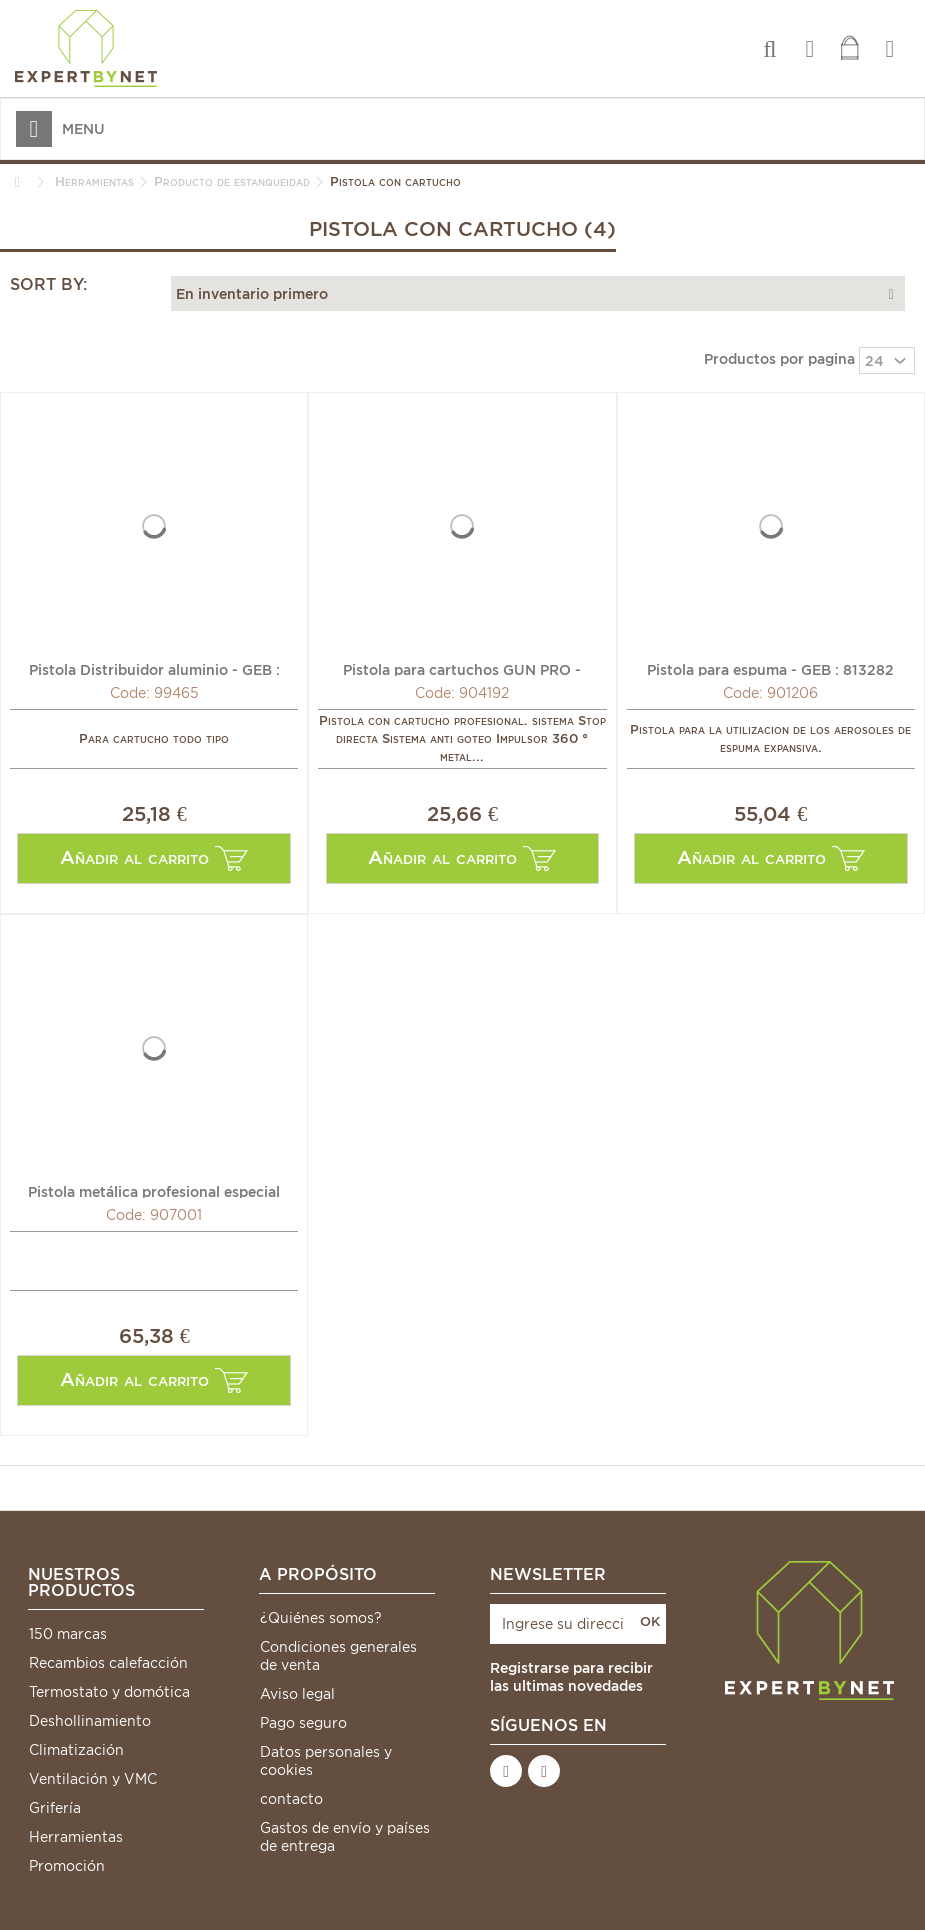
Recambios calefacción (108, 1663)
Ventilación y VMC (93, 1779)
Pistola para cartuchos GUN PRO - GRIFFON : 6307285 (462, 669)
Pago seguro (303, 1723)
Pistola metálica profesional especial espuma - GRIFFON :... (154, 1191)
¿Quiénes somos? (321, 1618)
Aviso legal (297, 1694)
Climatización (76, 1750)
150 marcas (68, 1634)
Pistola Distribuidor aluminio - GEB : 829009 (154, 669)
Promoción (67, 1866)
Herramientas (76, 1837)
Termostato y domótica (109, 1692)
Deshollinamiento (90, 1721)
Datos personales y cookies (326, 1761)
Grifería (55, 1808)
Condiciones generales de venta (338, 1656)
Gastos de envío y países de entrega (345, 1837)
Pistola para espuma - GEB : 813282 (770, 669)
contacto (291, 1799)
